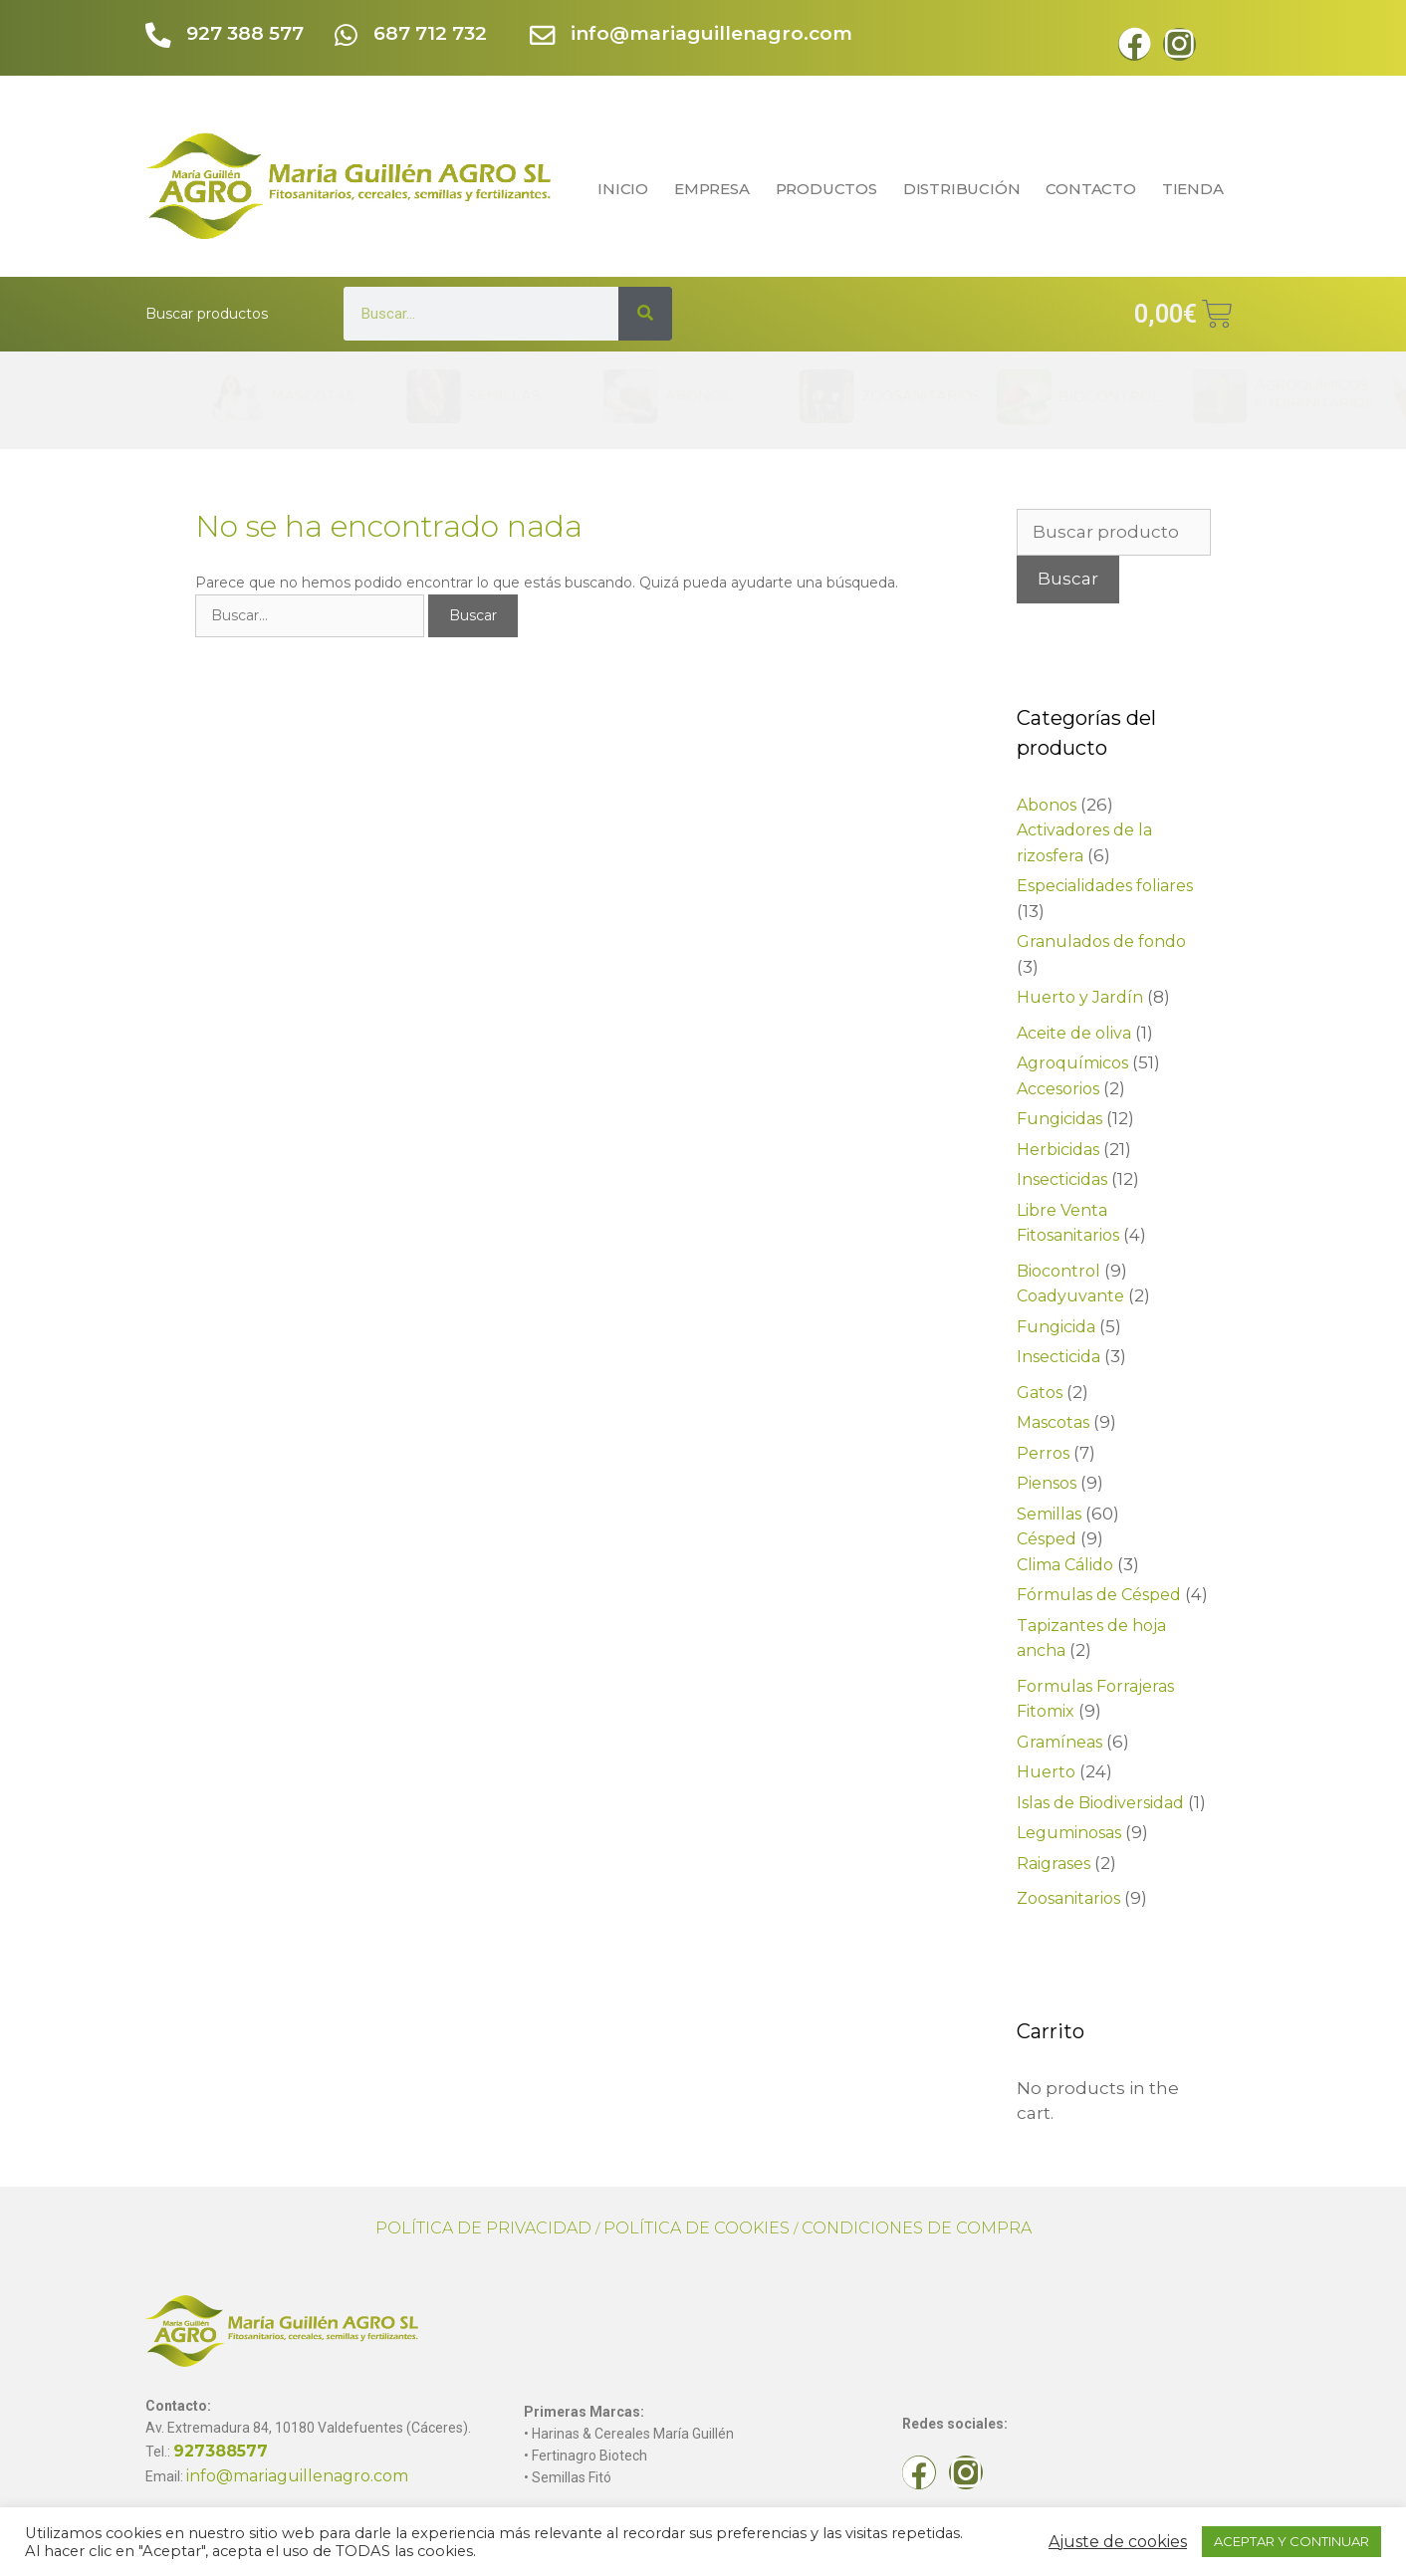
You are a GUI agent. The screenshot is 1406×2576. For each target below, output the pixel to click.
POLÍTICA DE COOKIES (696, 2228)
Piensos (1046, 1483)
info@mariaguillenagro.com (712, 33)
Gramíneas (1059, 1742)
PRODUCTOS (826, 188)
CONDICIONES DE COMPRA (917, 2228)
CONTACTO (1090, 188)
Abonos (1046, 805)
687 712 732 (431, 33)
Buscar (1068, 578)
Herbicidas (1058, 1149)
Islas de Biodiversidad (1100, 1802)
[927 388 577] (158, 36)
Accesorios (1058, 1088)
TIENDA (1198, 189)
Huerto (1046, 1771)
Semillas (1049, 1514)
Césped (1046, 1538)
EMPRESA (712, 188)
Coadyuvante (1070, 1296)
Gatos (1039, 1392)
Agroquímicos (1072, 1063)
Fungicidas (1059, 1118)
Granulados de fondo (1101, 941)
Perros (1043, 1453)
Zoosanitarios (1068, 1898)
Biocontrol (1058, 1271)
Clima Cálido (1065, 1564)
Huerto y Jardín (1080, 997)
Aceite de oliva (1074, 1033)
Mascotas (1053, 1422)
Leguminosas (1069, 1832)
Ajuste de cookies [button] (1118, 2542)
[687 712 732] (346, 36)
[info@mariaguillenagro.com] (543, 36)
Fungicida (1056, 1326)
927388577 (220, 2451)
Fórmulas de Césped (1099, 1594)
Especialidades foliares (1105, 885)
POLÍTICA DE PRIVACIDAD (483, 2228)
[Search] (645, 314)
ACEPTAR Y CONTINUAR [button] (1291, 2541)
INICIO (622, 188)
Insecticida (1058, 1356)
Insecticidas (1062, 1179)
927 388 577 (246, 33)
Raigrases (1053, 1863)
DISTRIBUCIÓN (962, 188)
